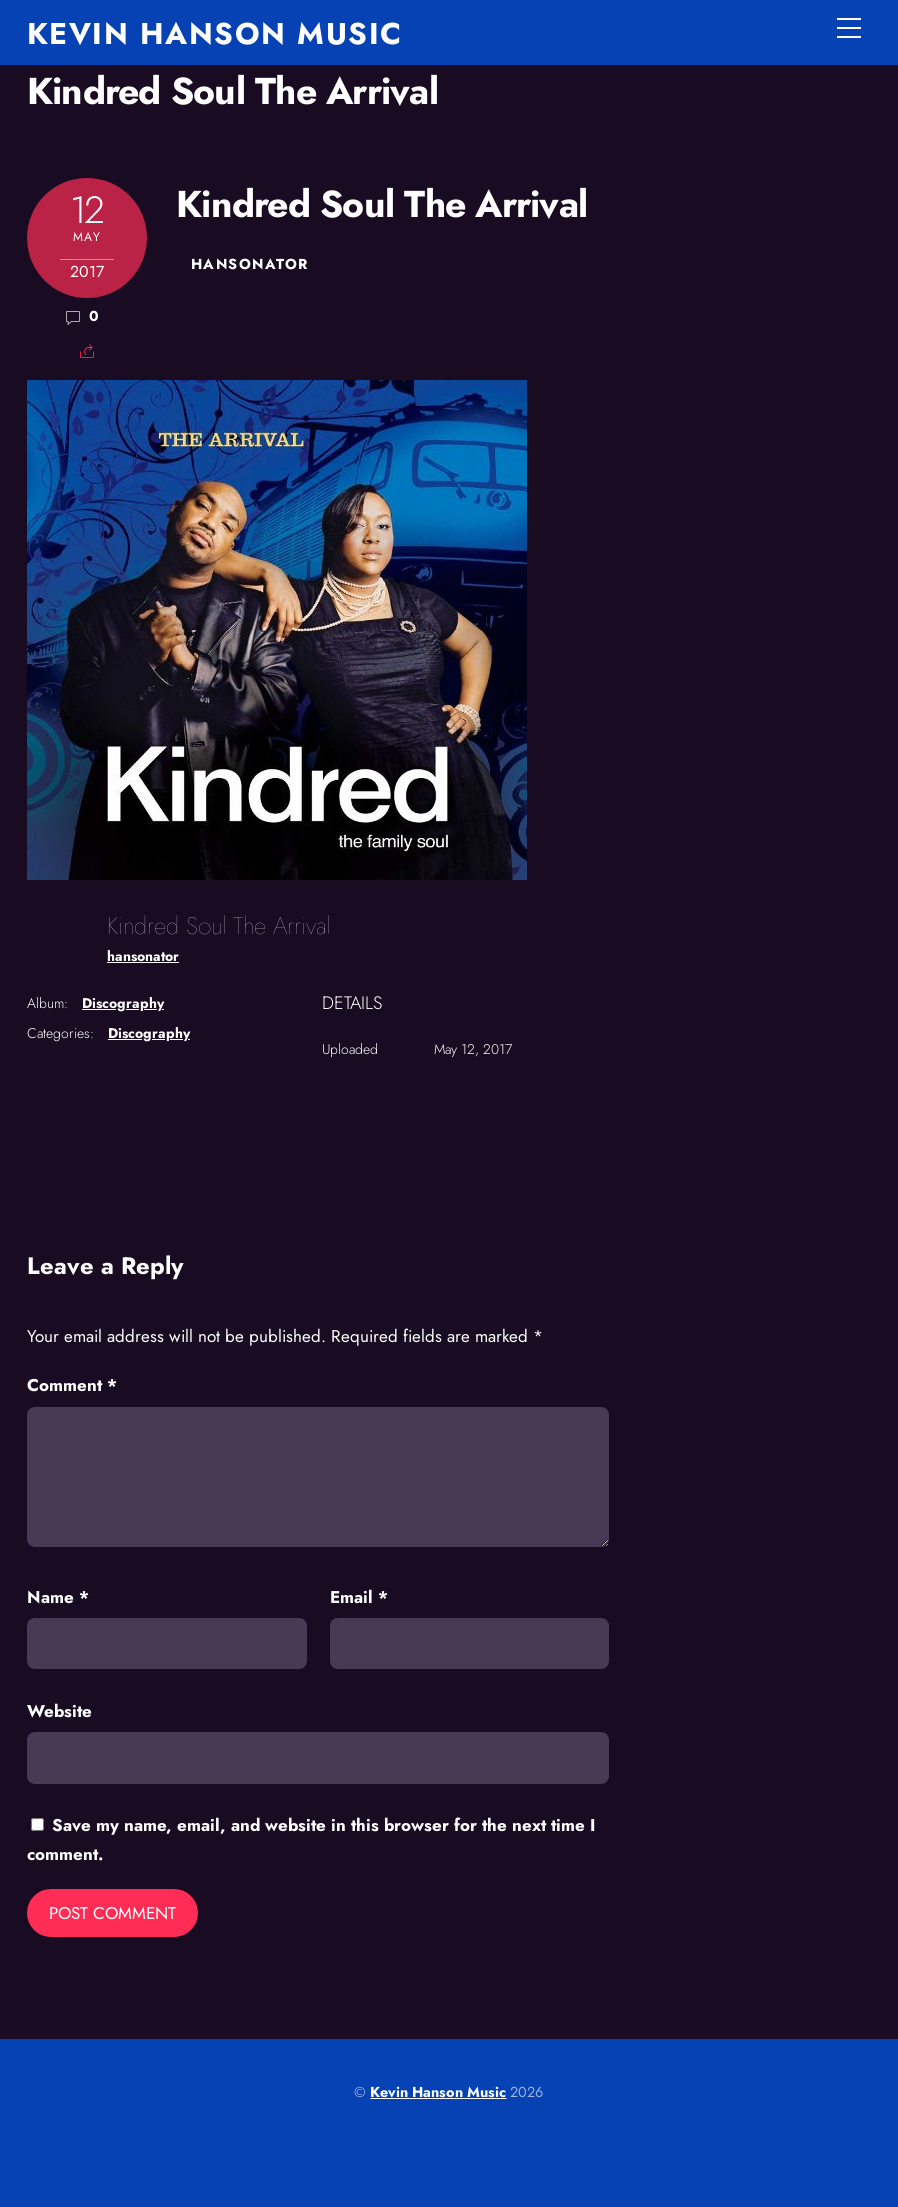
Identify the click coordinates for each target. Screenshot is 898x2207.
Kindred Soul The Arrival (232, 91)
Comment (72, 1385)
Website (59, 1711)
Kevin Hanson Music (438, 2092)
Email (359, 1597)
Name (58, 1597)
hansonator (249, 264)
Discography (123, 1003)
